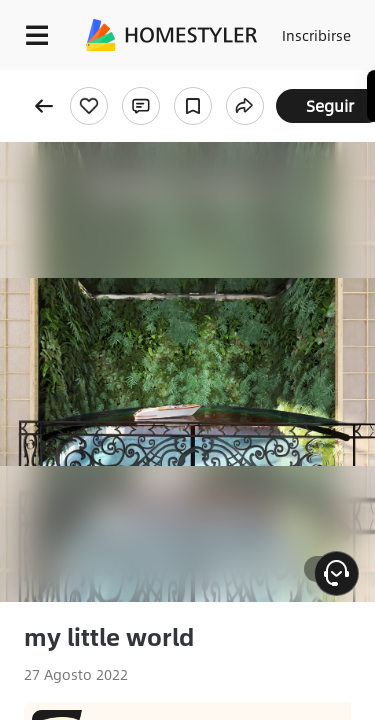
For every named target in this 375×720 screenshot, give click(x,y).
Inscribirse (316, 35)
